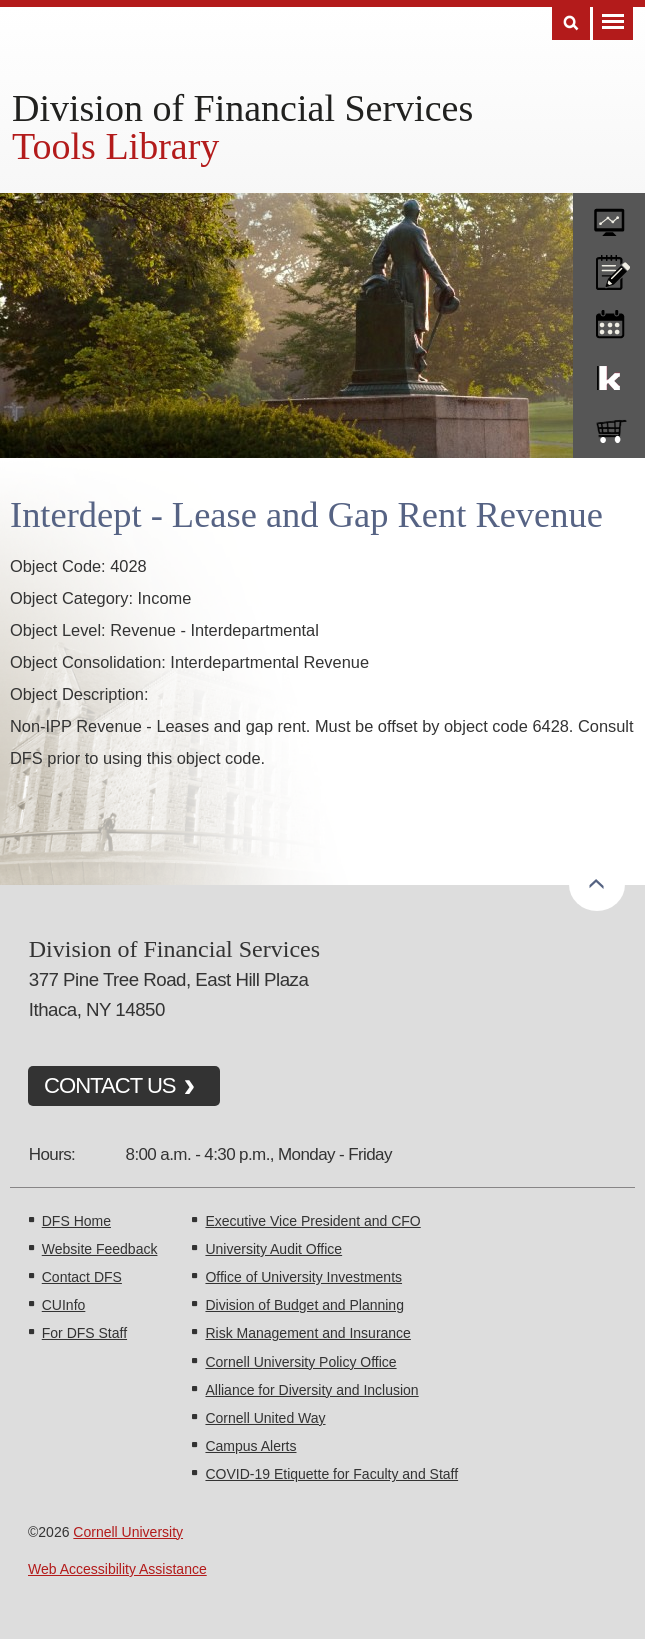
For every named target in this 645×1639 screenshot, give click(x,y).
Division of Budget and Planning (304, 1305)
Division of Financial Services (242, 108)
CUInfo (64, 1305)
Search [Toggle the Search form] (571, 23)
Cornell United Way (265, 1418)
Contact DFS (82, 1277)
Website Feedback (100, 1249)
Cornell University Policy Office (300, 1362)
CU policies (609, 268)
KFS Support (609, 374)
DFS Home (76, 1221)
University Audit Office (273, 1249)
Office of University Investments (303, 1277)
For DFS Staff (84, 1333)
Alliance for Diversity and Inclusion (311, 1390)
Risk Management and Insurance (307, 1333)
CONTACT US (110, 1085)
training (609, 321)
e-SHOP (609, 427)
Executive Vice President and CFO (312, 1221)
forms (609, 215)
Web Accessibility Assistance (117, 1569)
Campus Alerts (250, 1446)
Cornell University (128, 1532)
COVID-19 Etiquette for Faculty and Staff (331, 1474)
